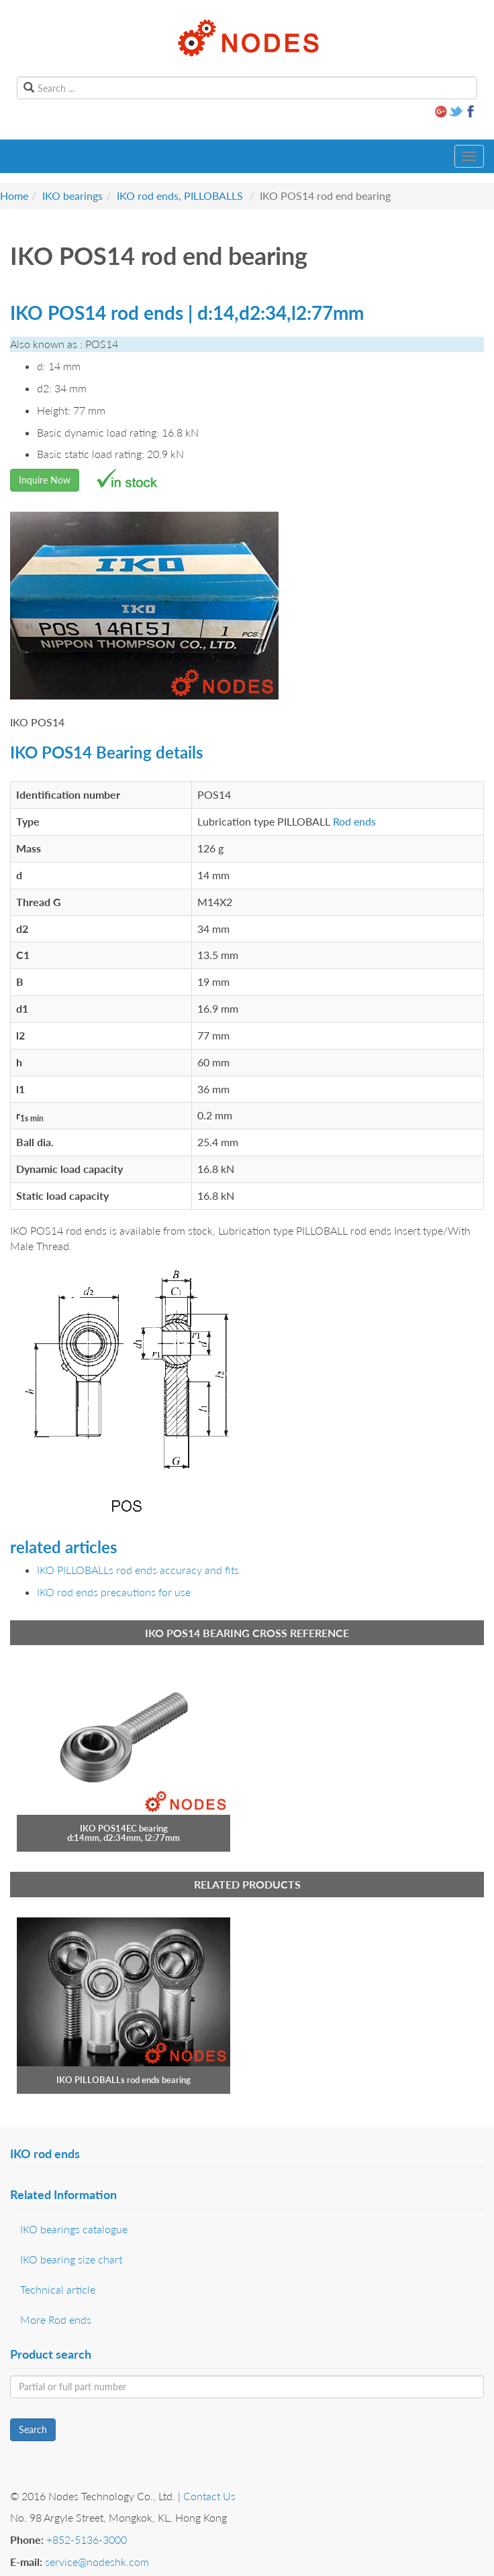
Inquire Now (44, 480)
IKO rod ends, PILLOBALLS (180, 195)
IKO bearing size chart (71, 2259)
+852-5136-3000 (86, 2539)
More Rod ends (55, 2319)
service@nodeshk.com (97, 2561)
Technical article (57, 2289)
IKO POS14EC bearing (124, 1828)
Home (14, 195)
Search (33, 2429)
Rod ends (354, 821)
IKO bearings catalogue (74, 2229)
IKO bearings (72, 195)
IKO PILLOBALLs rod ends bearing (123, 2079)
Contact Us (209, 2495)
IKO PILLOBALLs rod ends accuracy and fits (138, 1569)
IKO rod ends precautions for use (114, 1591)
